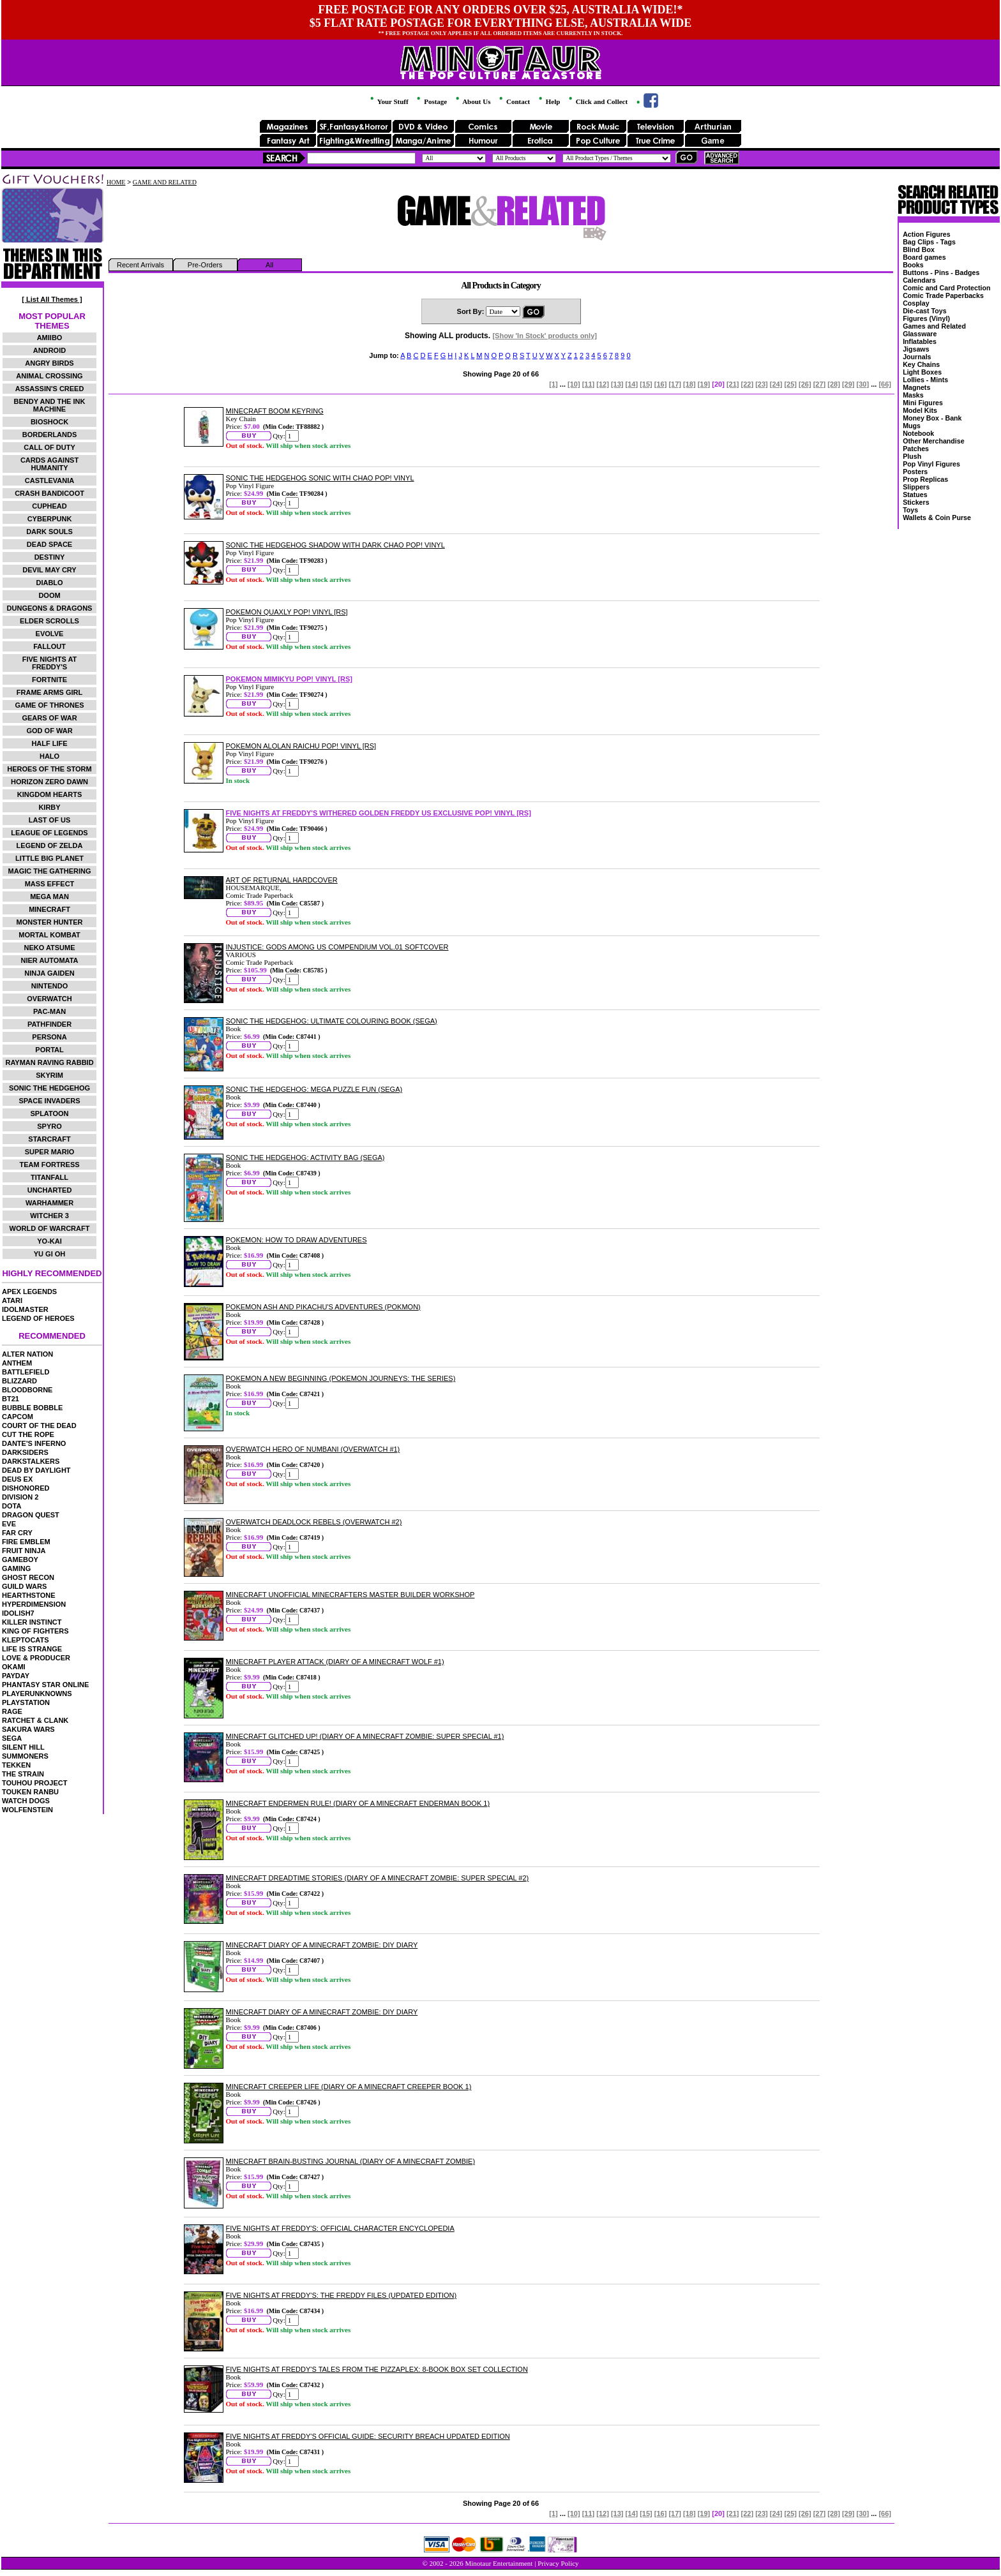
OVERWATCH (49, 998)
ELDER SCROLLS (49, 621)
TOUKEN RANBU (30, 1792)
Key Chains (921, 364)
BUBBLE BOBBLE (32, 1407)
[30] (863, 384)
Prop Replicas (925, 479)
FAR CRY (17, 1533)
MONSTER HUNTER (50, 922)
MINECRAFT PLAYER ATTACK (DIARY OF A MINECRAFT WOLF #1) (335, 1661)
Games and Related (934, 326)
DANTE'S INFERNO (34, 1443)
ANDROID (49, 350)
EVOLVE (50, 633)
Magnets (916, 387)
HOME (116, 182)
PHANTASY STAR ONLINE (45, 1684)
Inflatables (920, 341)
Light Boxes (922, 372)
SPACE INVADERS (49, 1101)
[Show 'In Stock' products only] (544, 335)
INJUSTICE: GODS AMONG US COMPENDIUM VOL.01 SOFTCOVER (337, 947)
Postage (431, 101)
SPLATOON (49, 1113)
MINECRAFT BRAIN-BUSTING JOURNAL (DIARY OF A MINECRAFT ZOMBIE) (351, 2161)
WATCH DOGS (26, 1801)
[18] (689, 384)
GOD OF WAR (49, 730)
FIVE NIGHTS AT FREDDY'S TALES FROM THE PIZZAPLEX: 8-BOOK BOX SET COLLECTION (377, 2369)
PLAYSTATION (26, 1702)
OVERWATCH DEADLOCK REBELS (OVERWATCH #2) (314, 1522)
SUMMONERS (25, 1756)
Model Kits (920, 410)
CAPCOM (17, 1416)
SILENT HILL (23, 1747)
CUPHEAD (49, 506)
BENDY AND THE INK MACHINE (50, 405)
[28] (833, 384)
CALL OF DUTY (49, 447)
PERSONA (49, 1037)
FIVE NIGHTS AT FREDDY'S (49, 663)
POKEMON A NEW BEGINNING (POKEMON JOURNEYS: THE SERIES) (341, 1378)
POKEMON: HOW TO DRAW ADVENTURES (296, 1240)
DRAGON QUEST (30, 1515)
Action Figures (927, 234)
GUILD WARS (24, 1586)
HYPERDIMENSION (34, 1604)
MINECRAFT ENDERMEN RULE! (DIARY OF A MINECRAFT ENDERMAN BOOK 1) (358, 1803)
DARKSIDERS (25, 1452)
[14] (632, 384)
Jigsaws (916, 349)
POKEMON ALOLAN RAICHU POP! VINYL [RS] (301, 746)
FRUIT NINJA (23, 1550)
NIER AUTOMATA (50, 960)
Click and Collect (597, 101)
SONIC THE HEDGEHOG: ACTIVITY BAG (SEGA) (305, 1157)
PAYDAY (15, 1675)
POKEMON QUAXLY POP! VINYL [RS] (287, 612)
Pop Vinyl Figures (931, 464)
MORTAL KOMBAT (49, 935)
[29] (848, 384)
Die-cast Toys (925, 311)
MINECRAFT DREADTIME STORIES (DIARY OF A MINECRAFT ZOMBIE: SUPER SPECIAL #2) (377, 1878)
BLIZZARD (19, 1381)
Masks (913, 395)
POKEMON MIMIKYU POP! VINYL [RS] (289, 679)
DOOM (49, 595)
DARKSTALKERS (30, 1461)
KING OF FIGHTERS (35, 1631)
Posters (915, 471)
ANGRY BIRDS (49, 363)
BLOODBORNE (27, 1390)
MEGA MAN (49, 896)
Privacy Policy (558, 2563)
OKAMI (14, 1667)
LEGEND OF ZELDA (50, 845)
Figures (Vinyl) (926, 318)
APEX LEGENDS (29, 1291)
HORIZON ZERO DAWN (49, 781)
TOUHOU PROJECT (34, 1783)
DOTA (11, 1506)
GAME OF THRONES (49, 705)
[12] (602, 384)
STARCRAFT (49, 1139)
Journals (917, 357)
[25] (790, 384)
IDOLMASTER (25, 1309)
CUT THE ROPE (28, 1434)
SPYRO (49, 1126)
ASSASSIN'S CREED (49, 388)
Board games (924, 257)
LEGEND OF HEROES (38, 1318)
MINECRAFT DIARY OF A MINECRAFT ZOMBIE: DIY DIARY (322, 1945)
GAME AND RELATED (165, 182)
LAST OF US (49, 820)
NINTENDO (49, 986)
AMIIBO (50, 337)
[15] (646, 384)
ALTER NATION (27, 1354)
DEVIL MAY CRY (49, 570)
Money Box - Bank (932, 418)
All (269, 265)
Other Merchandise (934, 441)
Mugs (912, 425)
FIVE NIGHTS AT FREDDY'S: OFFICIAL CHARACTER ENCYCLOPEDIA (340, 2228)
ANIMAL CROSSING (49, 376)
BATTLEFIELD (25, 1372)
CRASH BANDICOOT (49, 493)
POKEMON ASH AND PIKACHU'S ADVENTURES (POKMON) (323, 1307)
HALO (49, 756)
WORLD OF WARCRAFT (50, 1228)
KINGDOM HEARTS (49, 794)
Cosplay (916, 303)
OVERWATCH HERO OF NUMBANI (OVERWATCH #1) (313, 1449)
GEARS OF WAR (49, 718)
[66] (884, 384)
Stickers (916, 502)
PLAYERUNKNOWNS (37, 1693)
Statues (915, 494)
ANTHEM (17, 1363)
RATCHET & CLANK (35, 1720)
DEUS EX (17, 1479)
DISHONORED (26, 1488)
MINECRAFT (49, 909)
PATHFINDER (49, 1024)
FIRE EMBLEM (26, 1541)
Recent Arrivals (140, 265)
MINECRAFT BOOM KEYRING (275, 411)
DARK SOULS (49, 531)
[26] (805, 384)
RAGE (12, 1711)
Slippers (916, 487)
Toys (910, 510)
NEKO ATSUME (49, 947)
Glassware (920, 334)
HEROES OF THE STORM (49, 769)
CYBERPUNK (49, 519)
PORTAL (49, 1049)
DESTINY (49, 557)
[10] (574, 384)
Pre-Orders (205, 265)
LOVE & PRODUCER (36, 1658)
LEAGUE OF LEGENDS (49, 833)
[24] (776, 384)
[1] (553, 384)
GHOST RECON (28, 1577)
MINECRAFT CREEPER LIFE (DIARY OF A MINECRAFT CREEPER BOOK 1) (349, 2086)
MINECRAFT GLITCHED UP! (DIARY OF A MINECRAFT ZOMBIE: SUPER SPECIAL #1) (365, 1736)
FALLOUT (49, 646)
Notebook (918, 433)
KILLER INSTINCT (32, 1622)
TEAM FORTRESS (49, 1164)
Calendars (919, 280)
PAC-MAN (49, 1011)
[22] (747, 384)
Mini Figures (923, 402)
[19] (704, 384)
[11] (588, 384)
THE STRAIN (23, 1774)
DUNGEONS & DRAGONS (50, 608)
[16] (660, 384)
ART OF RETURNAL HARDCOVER (282, 880)
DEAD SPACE (49, 544)
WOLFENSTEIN (27, 1809)
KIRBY (49, 807)
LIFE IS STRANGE (32, 1649)
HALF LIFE (49, 743)
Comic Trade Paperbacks (943, 295)
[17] (674, 384)
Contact (513, 101)
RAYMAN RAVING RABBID (49, 1062)
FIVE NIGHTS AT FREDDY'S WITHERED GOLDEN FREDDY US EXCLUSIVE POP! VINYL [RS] (378, 813)
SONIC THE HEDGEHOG (49, 1088)
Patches (916, 448)
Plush (912, 456)
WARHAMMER (49, 1203)
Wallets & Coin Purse (937, 517)
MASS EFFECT (50, 884)
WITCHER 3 (49, 1215)
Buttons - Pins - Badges (941, 272)
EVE (9, 1524)
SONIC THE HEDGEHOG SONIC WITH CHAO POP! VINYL (320, 478)
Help (548, 101)
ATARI (12, 1300)
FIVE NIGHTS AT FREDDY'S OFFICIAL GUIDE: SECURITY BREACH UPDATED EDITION (368, 2436)
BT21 (10, 1399)
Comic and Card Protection (946, 288)
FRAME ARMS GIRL (49, 692)
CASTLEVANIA (49, 480)
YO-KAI (49, 1241)
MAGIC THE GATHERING (49, 871)
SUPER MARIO (50, 1152)
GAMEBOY (20, 1559)
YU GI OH (50, 1254)
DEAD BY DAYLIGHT (36, 1470)
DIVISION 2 (20, 1497)
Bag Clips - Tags (929, 242)
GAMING (16, 1568)
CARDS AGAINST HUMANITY (49, 464)
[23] (761, 384)
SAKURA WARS (28, 1729)
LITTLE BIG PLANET (49, 858)
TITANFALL (49, 1177)
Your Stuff (388, 101)
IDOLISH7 (18, 1613)
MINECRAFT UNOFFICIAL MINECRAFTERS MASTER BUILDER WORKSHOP (350, 1594)
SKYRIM (49, 1075)
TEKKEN (16, 1765)
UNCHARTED (49, 1190)
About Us (472, 101)
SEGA (12, 1738)
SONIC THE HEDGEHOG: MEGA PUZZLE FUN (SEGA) (314, 1089)
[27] (819, 384)
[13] (617, 384)
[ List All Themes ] (52, 299)
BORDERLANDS (49, 434)
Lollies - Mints (925, 379)
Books (913, 265)
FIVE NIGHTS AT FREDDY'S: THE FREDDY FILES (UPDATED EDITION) (341, 2295)
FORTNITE (49, 679)
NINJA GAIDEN (49, 973)
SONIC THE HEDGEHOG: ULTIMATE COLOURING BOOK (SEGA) (331, 1021)
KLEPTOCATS (25, 1640)
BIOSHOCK (49, 422)
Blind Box (919, 249)
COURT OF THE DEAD (39, 1425)
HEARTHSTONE (29, 1595)
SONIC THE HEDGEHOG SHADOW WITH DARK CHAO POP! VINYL (335, 545)
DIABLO (49, 582)
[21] (732, 384)
